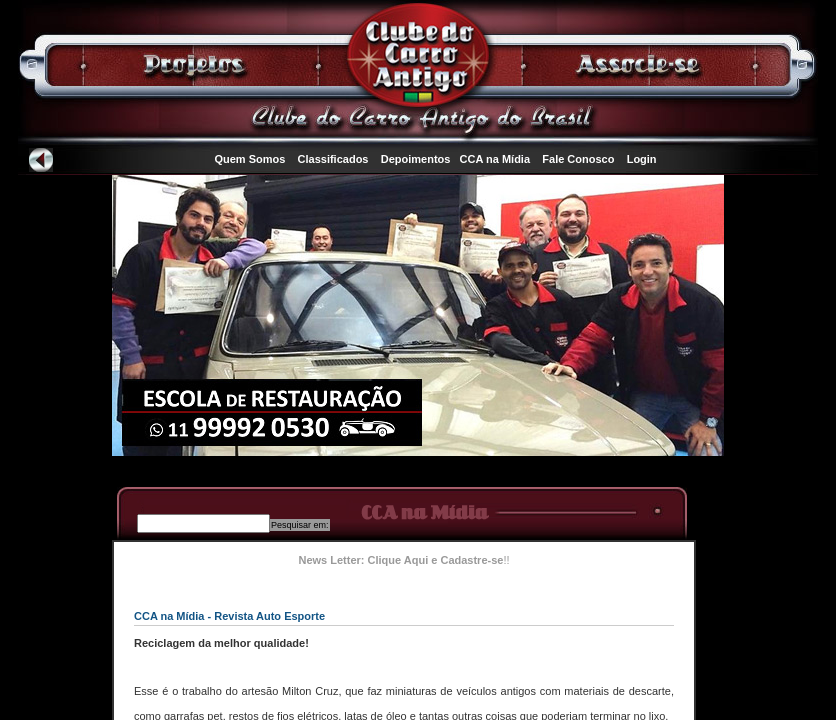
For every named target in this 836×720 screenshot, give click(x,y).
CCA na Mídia (495, 159)
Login (642, 159)
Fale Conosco (578, 159)
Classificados (333, 159)
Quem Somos (249, 159)
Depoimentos (416, 159)
